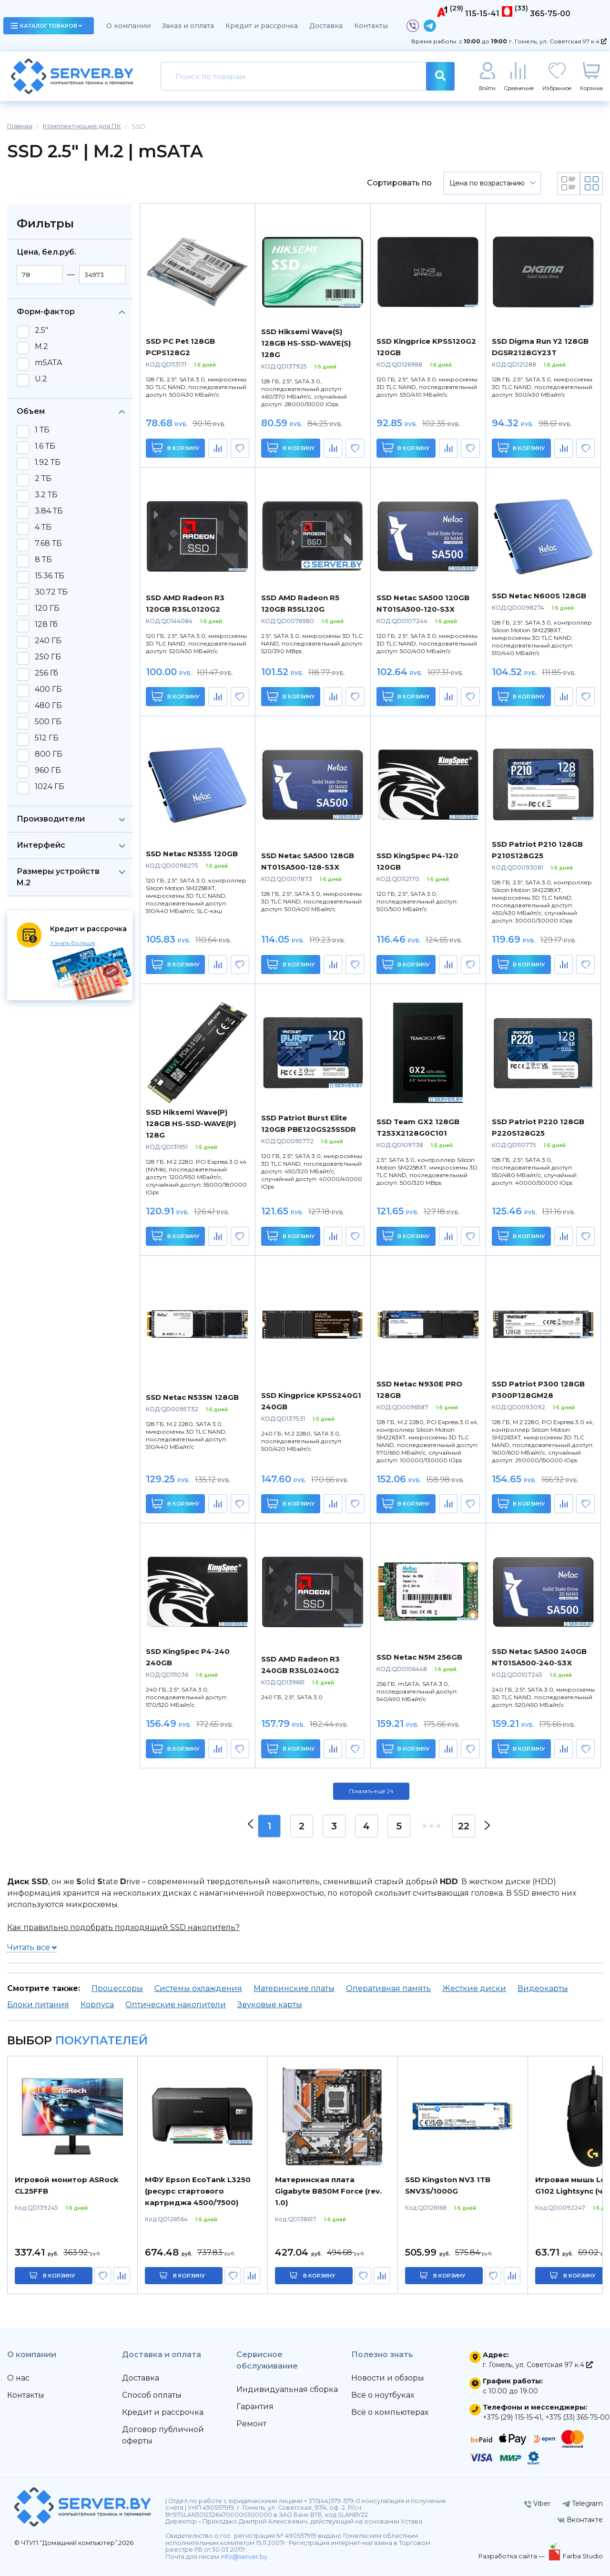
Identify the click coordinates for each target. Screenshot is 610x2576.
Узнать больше (72, 942)
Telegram (582, 2503)
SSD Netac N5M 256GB (419, 1657)
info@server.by (244, 2556)
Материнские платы (294, 1988)
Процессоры (117, 1988)
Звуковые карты (269, 2004)
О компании (128, 25)
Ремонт (251, 2423)
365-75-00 (550, 13)
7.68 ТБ (48, 543)
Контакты (371, 25)
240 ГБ (48, 640)
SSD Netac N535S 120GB (192, 853)
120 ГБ (47, 608)
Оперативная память (388, 1988)
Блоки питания (38, 2004)
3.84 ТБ (49, 511)
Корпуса (97, 2004)
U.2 (41, 379)
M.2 (41, 346)
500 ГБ (48, 722)
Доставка (326, 25)
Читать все (32, 1947)
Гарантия (255, 2406)
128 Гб (46, 624)
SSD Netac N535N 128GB (192, 1397)
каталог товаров (46, 25)
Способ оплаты (152, 2395)
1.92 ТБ (48, 462)
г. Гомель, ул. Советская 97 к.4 (558, 41)
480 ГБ (48, 705)
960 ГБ (48, 770)
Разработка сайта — (512, 2556)
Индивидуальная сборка (287, 2389)
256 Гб (46, 673)
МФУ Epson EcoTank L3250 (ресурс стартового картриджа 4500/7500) (198, 2191)
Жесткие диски (474, 1988)
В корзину (176, 447)
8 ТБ (43, 559)
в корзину (59, 2275)
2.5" (41, 330)
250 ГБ (48, 657)
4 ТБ (43, 527)
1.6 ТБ (45, 446)
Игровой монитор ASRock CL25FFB (67, 2185)
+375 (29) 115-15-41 (512, 2417)
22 (463, 1826)
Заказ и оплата (188, 25)
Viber (537, 2503)
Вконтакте (580, 2519)
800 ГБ (48, 754)
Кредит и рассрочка (261, 25)
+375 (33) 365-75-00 (577, 2417)
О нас (18, 2377)
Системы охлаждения (198, 1988)
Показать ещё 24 (371, 1791)
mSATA (48, 363)
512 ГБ (47, 738)
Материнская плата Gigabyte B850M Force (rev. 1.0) (328, 2191)
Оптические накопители (175, 2004)
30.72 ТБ (51, 592)
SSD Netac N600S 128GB (539, 595)
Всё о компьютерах (389, 2412)
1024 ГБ (49, 786)
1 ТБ (42, 430)
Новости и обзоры (387, 2377)
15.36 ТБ (49, 576)
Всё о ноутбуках (382, 2395)
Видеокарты (543, 1988)
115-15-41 (482, 13)
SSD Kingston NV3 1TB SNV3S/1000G (447, 2185)
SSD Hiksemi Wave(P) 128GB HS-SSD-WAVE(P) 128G (191, 1123)
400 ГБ (48, 689)
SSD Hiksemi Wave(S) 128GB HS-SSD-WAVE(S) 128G (306, 343)
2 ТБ (43, 478)
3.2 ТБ (46, 495)
